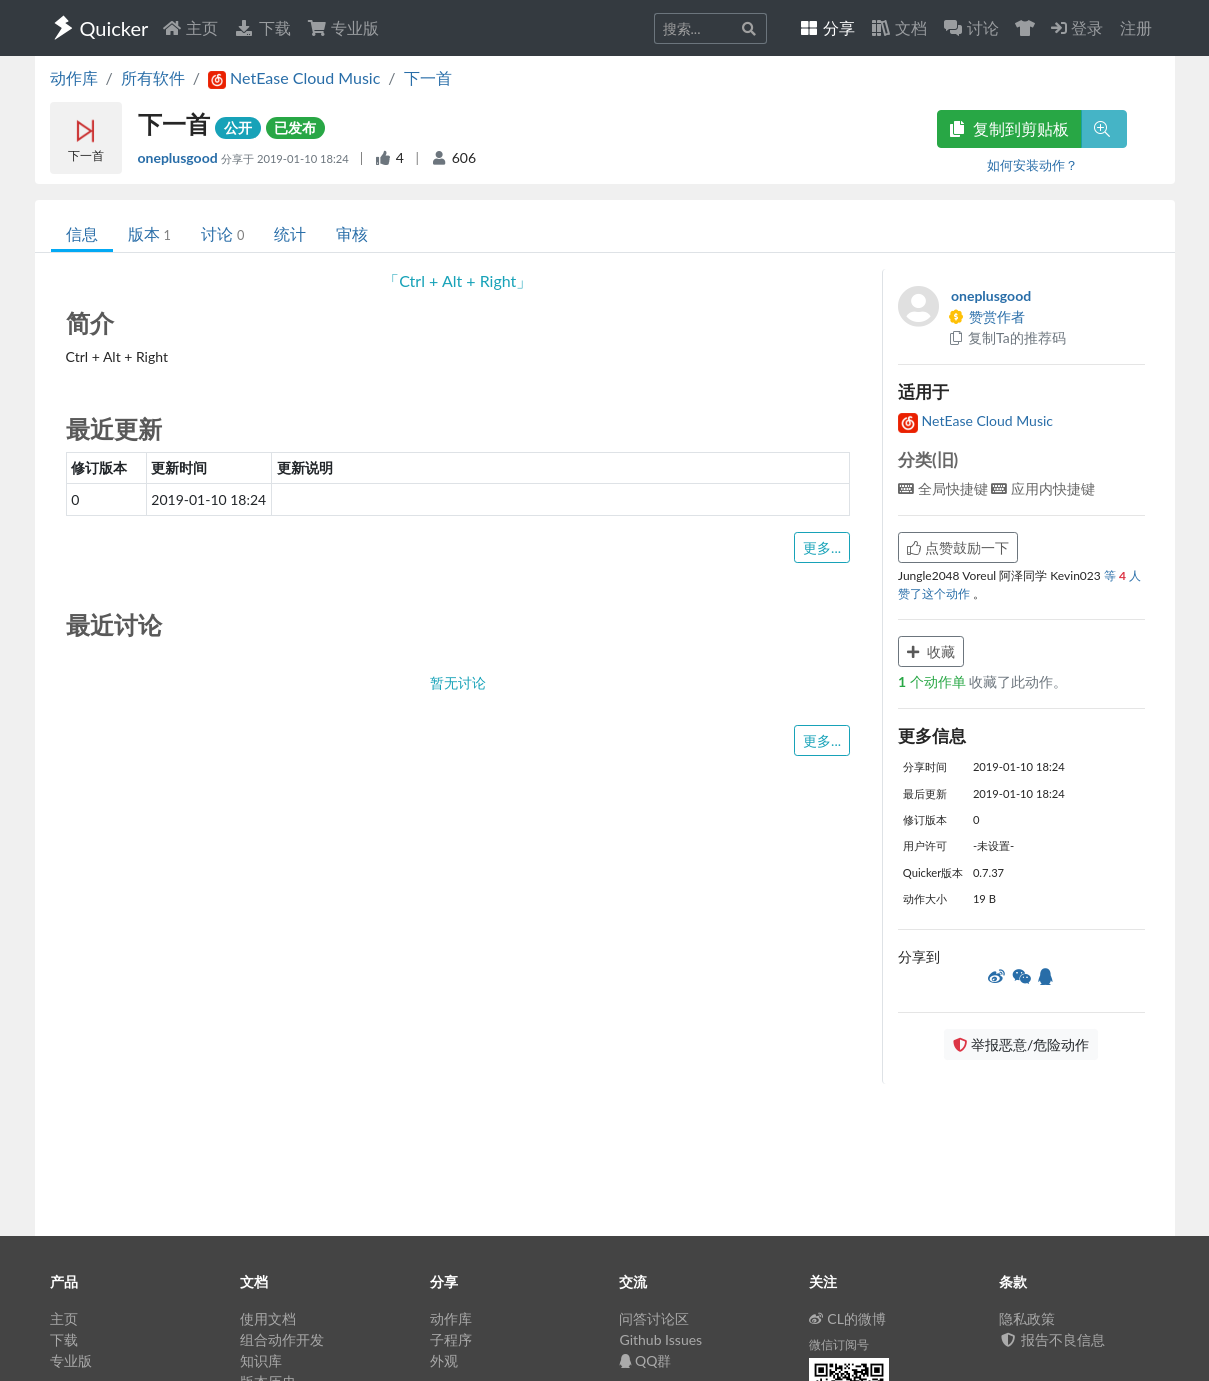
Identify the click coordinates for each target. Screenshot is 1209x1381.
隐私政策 (1027, 1318)
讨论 (222, 233)
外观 (444, 1360)
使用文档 (268, 1318)
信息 (82, 233)
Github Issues (660, 1339)
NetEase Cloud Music (975, 420)
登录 (1077, 27)
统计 (290, 233)
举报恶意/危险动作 (1021, 1044)
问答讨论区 (654, 1318)
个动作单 (933, 681)
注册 (1136, 27)
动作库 (74, 77)
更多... (822, 547)
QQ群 (645, 1360)
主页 (190, 27)
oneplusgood (180, 157)
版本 (149, 233)
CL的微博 (847, 1318)
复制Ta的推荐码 (1006, 337)
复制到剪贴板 (1009, 128)
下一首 (428, 77)
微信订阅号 (839, 1344)
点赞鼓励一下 (958, 547)
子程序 (451, 1339)
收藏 (931, 651)
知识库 (261, 1360)
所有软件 (153, 77)
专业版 (343, 27)
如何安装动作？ (1032, 165)
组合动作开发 (282, 1339)
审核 (352, 233)
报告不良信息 (1052, 1339)
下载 (262, 27)
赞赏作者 (986, 316)
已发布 (295, 127)
